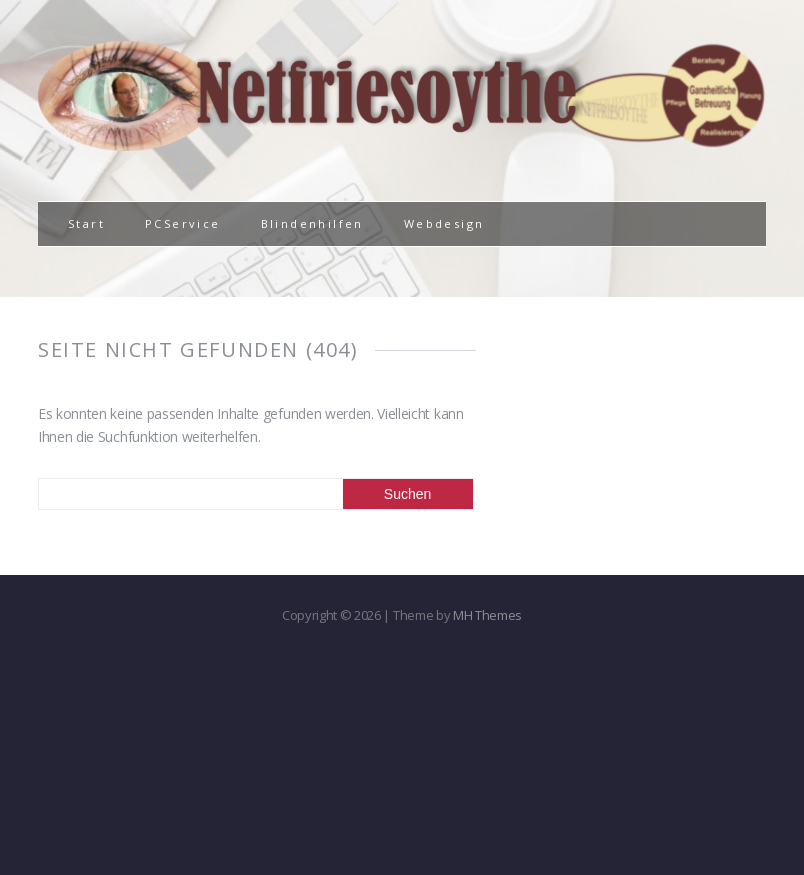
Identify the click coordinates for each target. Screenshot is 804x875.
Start (86, 223)
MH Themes (487, 615)
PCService (183, 223)
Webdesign (444, 223)
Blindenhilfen (312, 223)
